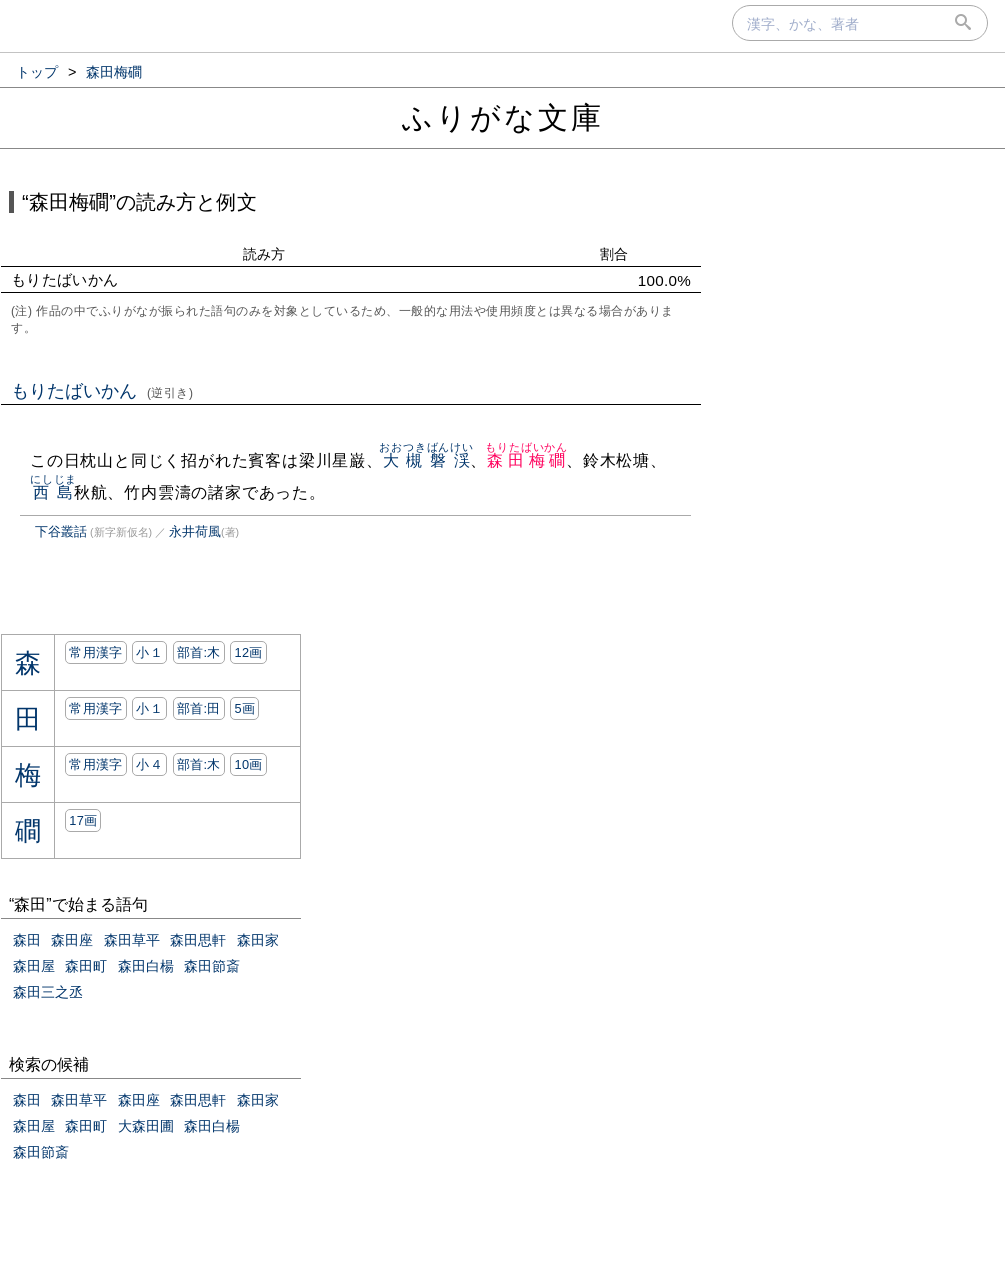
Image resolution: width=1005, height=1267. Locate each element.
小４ (149, 764)
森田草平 (132, 940)
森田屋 (34, 966)
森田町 (86, 966)
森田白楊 (146, 966)
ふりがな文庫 (503, 117)
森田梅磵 (526, 460)
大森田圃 (146, 1126)
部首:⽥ (199, 708)
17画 (83, 820)
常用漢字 (95, 652)
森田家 (258, 940)
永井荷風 (195, 531)
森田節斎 (212, 966)
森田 (27, 940)
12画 (248, 652)
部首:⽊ (199, 652)
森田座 (72, 940)
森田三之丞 (48, 992)
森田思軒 (198, 940)
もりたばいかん (102, 391)
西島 (53, 492)
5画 (244, 708)
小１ (149, 652)
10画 (248, 764)
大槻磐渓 (426, 460)
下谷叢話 (61, 531)
